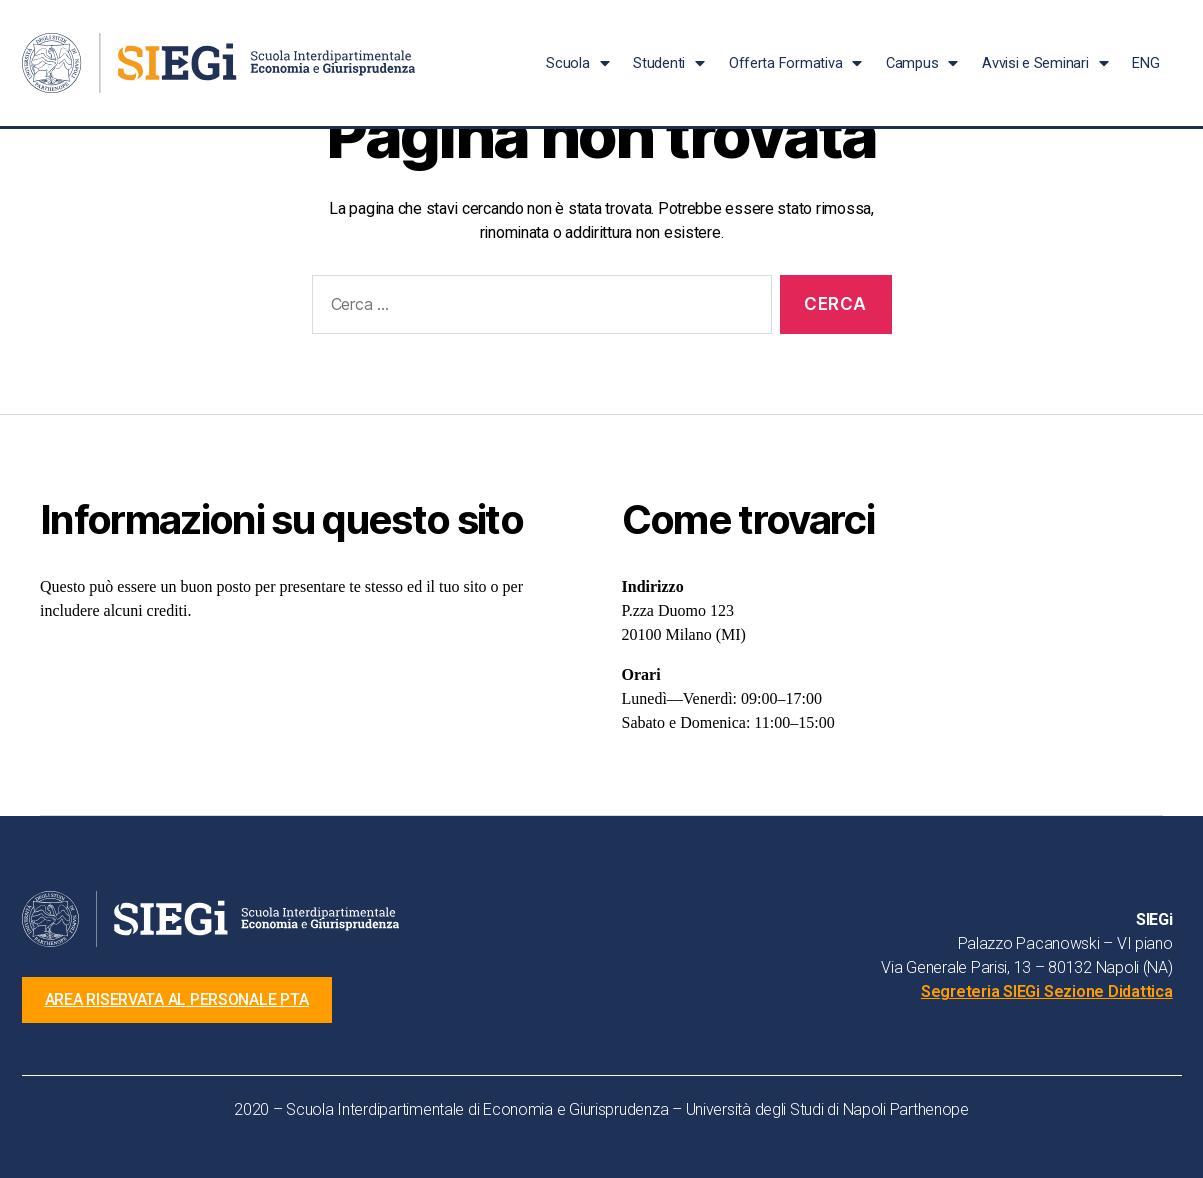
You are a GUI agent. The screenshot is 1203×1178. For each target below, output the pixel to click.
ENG (1145, 63)
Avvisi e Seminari (1045, 63)
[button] (179, 1000)
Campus (922, 63)
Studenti (669, 63)
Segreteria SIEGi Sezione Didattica (1047, 991)
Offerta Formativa (795, 63)
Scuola (577, 63)
